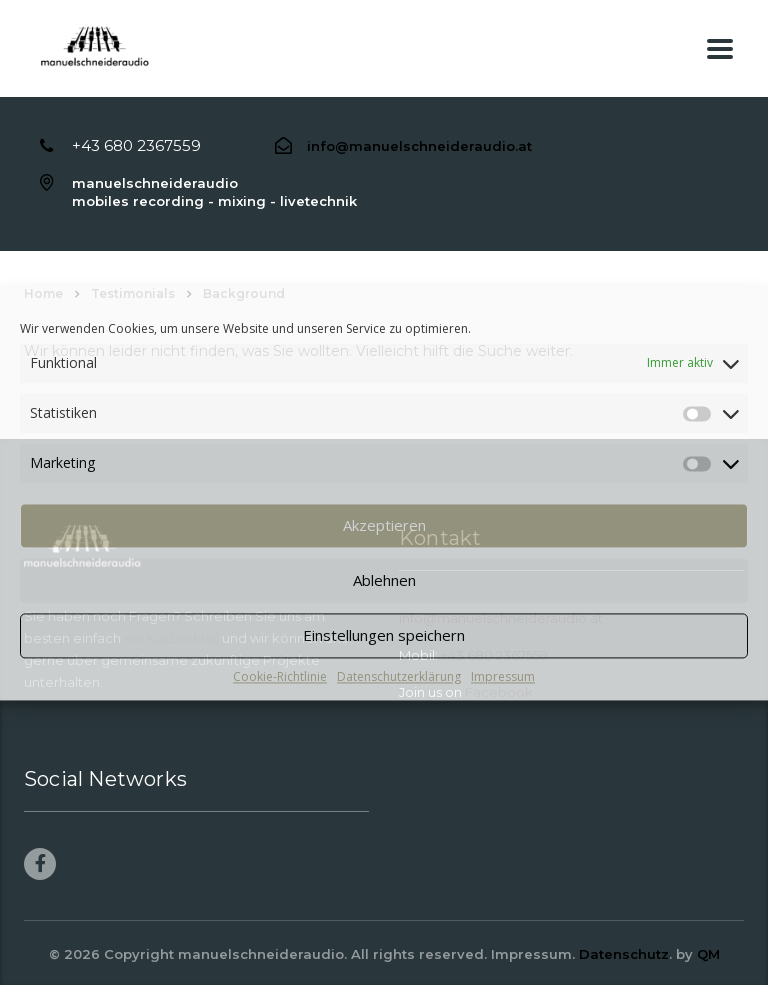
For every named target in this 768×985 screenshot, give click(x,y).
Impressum (503, 676)
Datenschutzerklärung (399, 676)
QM (708, 954)
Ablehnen (384, 580)
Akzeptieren (384, 525)
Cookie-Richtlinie (280, 676)
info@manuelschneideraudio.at (419, 146)
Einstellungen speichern (384, 635)
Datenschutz (624, 954)
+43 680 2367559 (136, 145)
